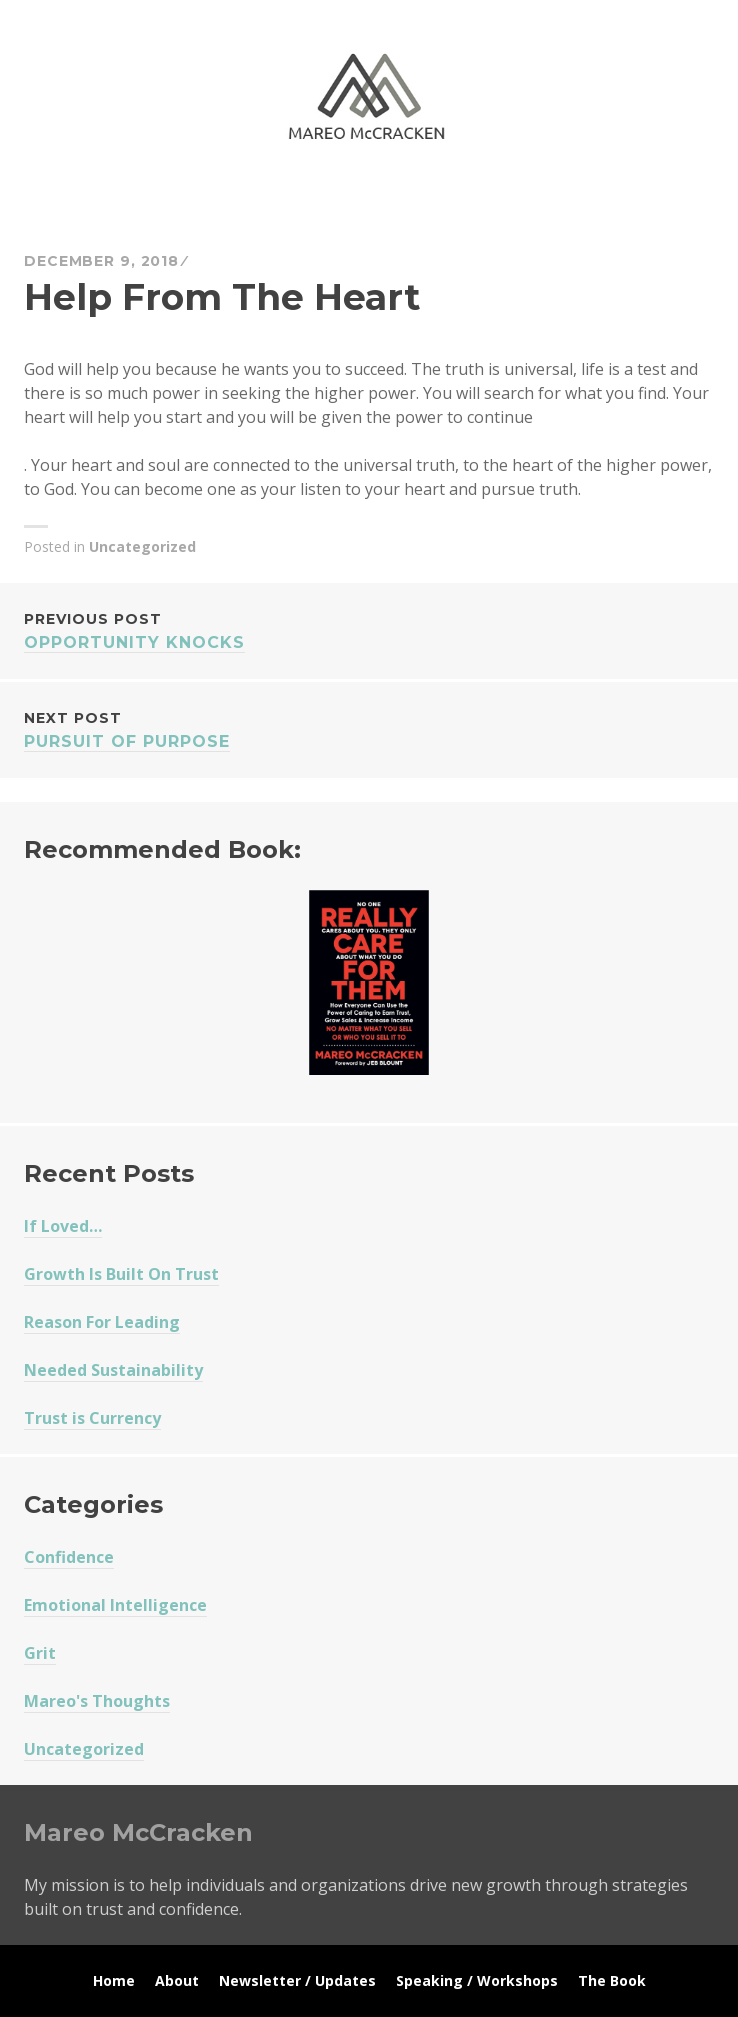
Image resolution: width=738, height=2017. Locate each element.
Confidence (69, 1557)
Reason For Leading (102, 1322)
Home (114, 1980)
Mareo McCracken (164, 200)
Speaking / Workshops (477, 1980)
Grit (40, 1653)
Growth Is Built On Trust (121, 1274)
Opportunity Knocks (369, 629)
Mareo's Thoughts (97, 1701)
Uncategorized (142, 546)
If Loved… (63, 1226)
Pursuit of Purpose (369, 728)
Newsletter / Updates (297, 1980)
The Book (612, 1980)
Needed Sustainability (113, 1370)
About (177, 1980)
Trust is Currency (92, 1418)
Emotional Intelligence (115, 1605)
